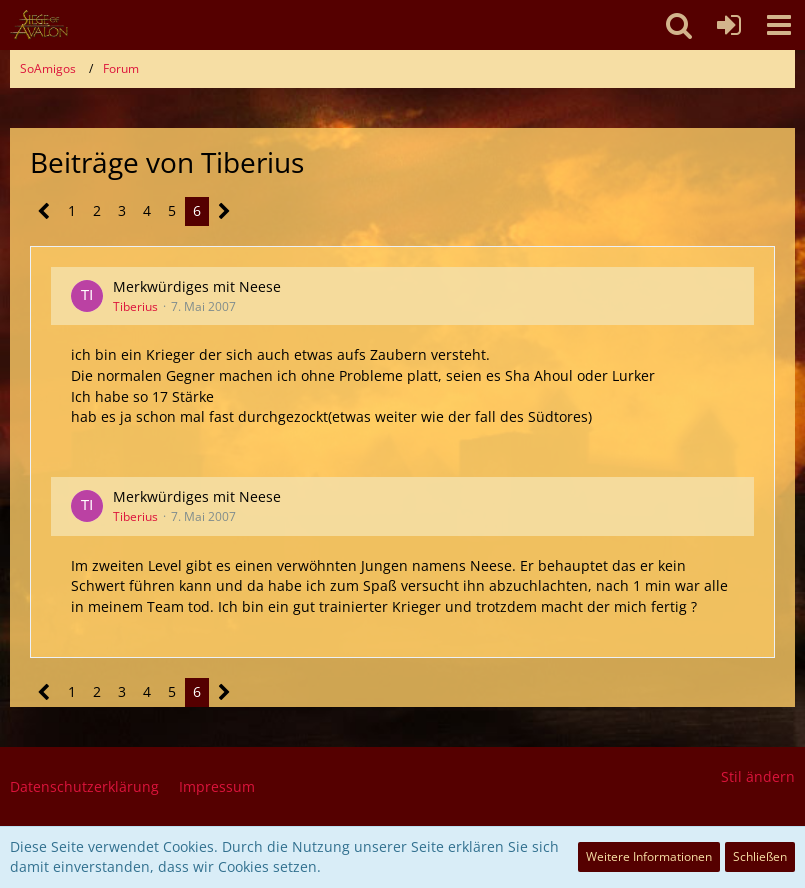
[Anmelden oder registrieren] (729, 25)
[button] (779, 25)
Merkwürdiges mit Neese (197, 286)
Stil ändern (758, 776)
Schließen (760, 856)
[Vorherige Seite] (44, 211)
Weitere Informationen (649, 856)
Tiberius (135, 306)
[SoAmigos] (39, 25)
